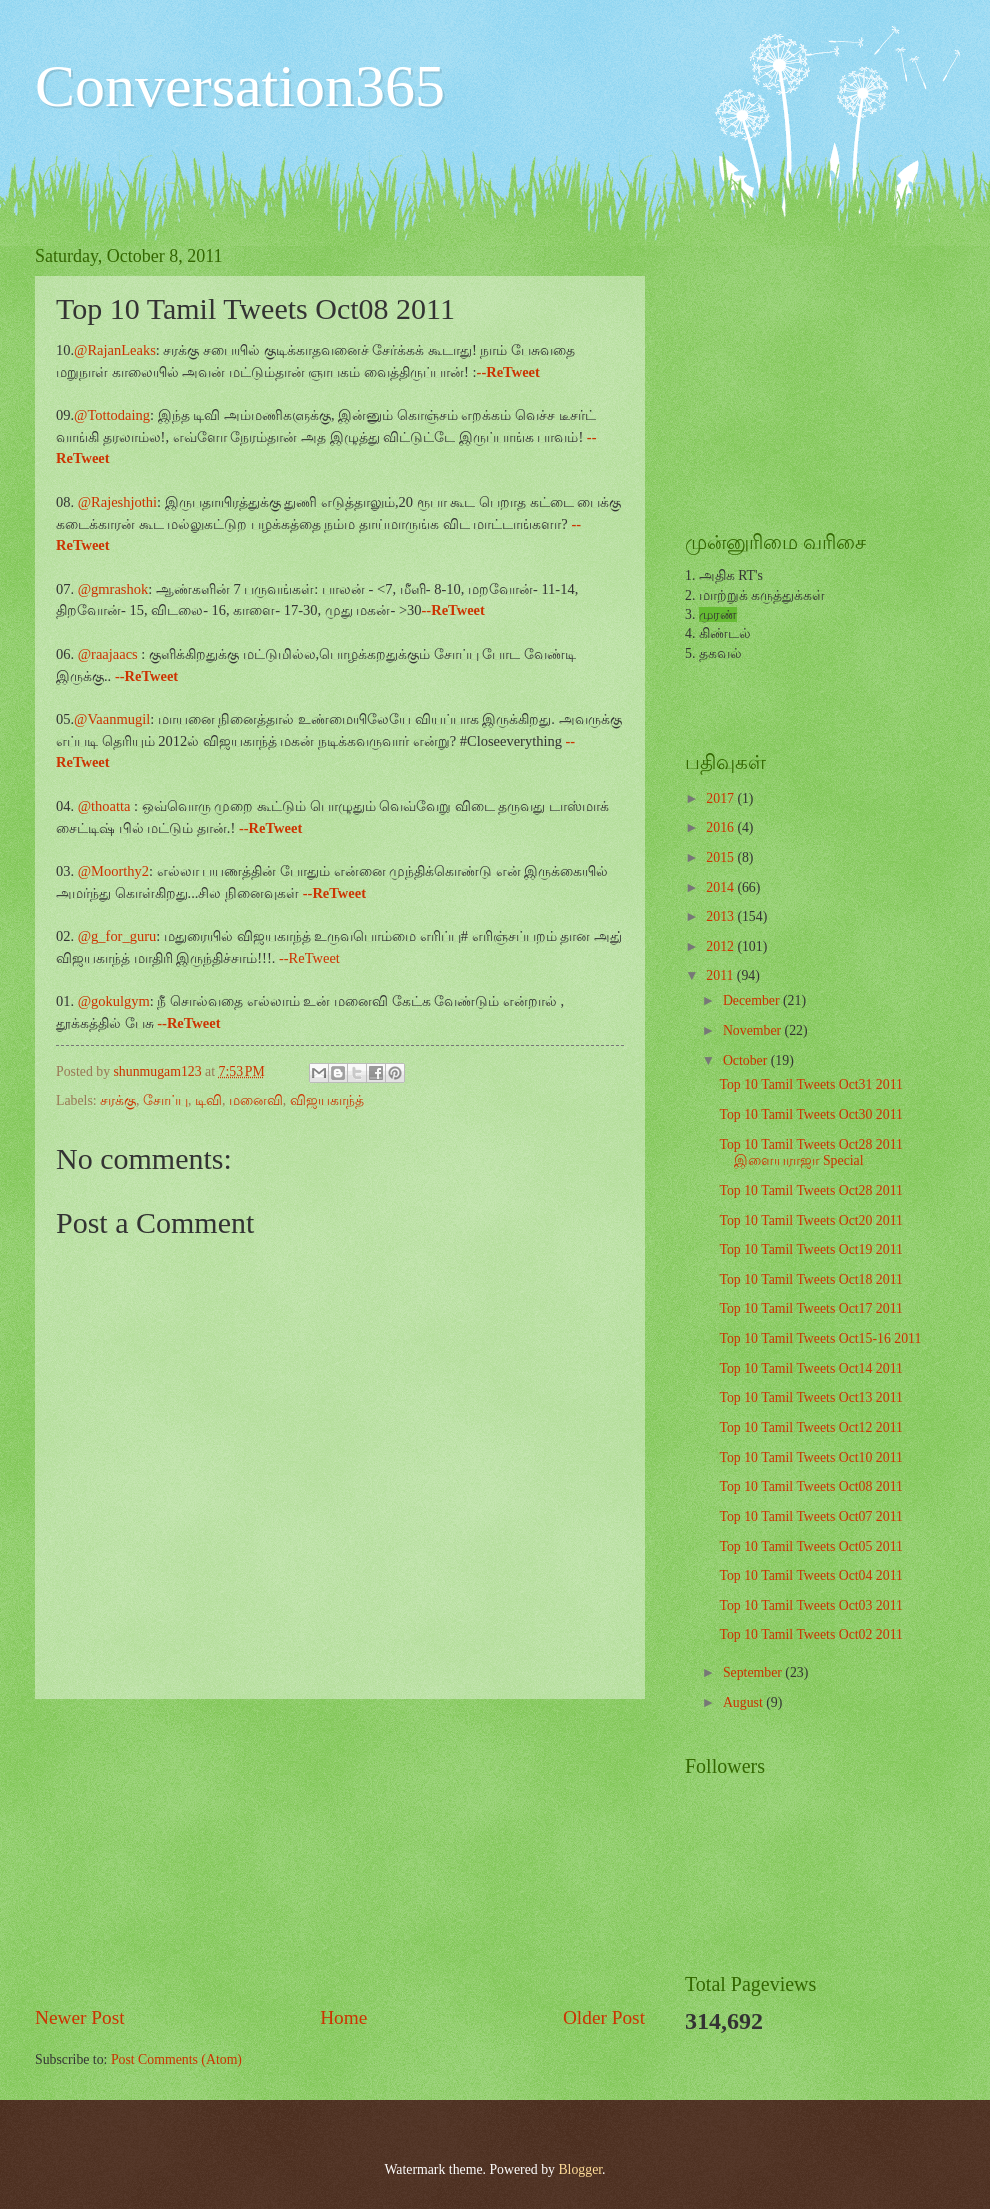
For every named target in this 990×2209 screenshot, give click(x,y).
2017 (721, 798)
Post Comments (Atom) (176, 2059)
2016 (721, 827)
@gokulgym (114, 1001)
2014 (721, 887)
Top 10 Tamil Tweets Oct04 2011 (810, 1575)
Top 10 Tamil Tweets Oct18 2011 (810, 1279)
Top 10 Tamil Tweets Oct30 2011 (810, 1114)
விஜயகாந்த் (327, 1100)
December (753, 1000)
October (747, 1060)
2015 (721, 857)
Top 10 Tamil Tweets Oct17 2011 (810, 1308)
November (754, 1030)
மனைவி (256, 1100)
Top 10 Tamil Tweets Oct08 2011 (810, 1486)
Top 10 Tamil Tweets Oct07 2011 (810, 1516)
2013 (721, 916)
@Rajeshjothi (117, 502)
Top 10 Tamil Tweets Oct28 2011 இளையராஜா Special (810, 1153)
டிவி (208, 1100)
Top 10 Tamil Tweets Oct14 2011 (810, 1368)
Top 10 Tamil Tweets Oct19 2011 (810, 1249)
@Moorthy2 (111, 871)
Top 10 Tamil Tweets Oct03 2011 (810, 1605)
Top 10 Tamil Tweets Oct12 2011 (810, 1427)
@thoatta (104, 806)
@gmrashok (113, 589)
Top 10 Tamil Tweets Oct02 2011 (810, 1634)
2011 (721, 975)
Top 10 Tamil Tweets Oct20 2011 (810, 1220)
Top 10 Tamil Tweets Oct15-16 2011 (820, 1338)
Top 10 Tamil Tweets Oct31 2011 (810, 1084)
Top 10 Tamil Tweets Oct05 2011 (810, 1546)
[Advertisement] (340, 1851)
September (754, 1672)
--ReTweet (309, 958)
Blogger (580, 2169)
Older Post (604, 2017)
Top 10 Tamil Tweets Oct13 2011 (810, 1397)
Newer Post (80, 2017)
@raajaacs (108, 654)
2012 (721, 946)
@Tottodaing (112, 415)
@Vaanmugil (112, 719)
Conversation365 (240, 86)
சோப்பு (165, 1100)
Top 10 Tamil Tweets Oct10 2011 (810, 1457)
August (744, 1702)
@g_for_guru (117, 936)
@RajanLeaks (115, 350)
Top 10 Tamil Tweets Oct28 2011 (810, 1190)
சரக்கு (118, 1100)
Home (343, 2017)
